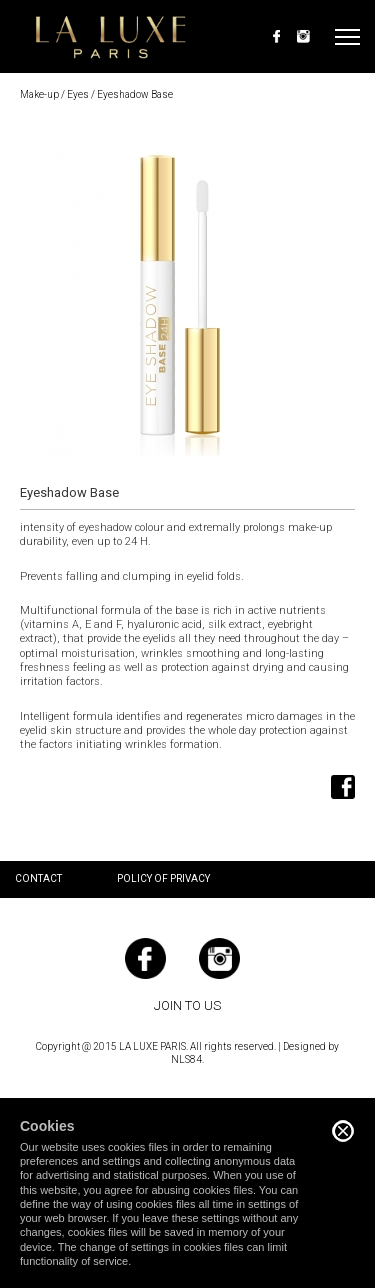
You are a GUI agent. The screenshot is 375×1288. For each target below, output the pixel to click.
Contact (38, 878)
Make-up (39, 94)
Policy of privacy (163, 878)
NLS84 (186, 1059)
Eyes (78, 94)
